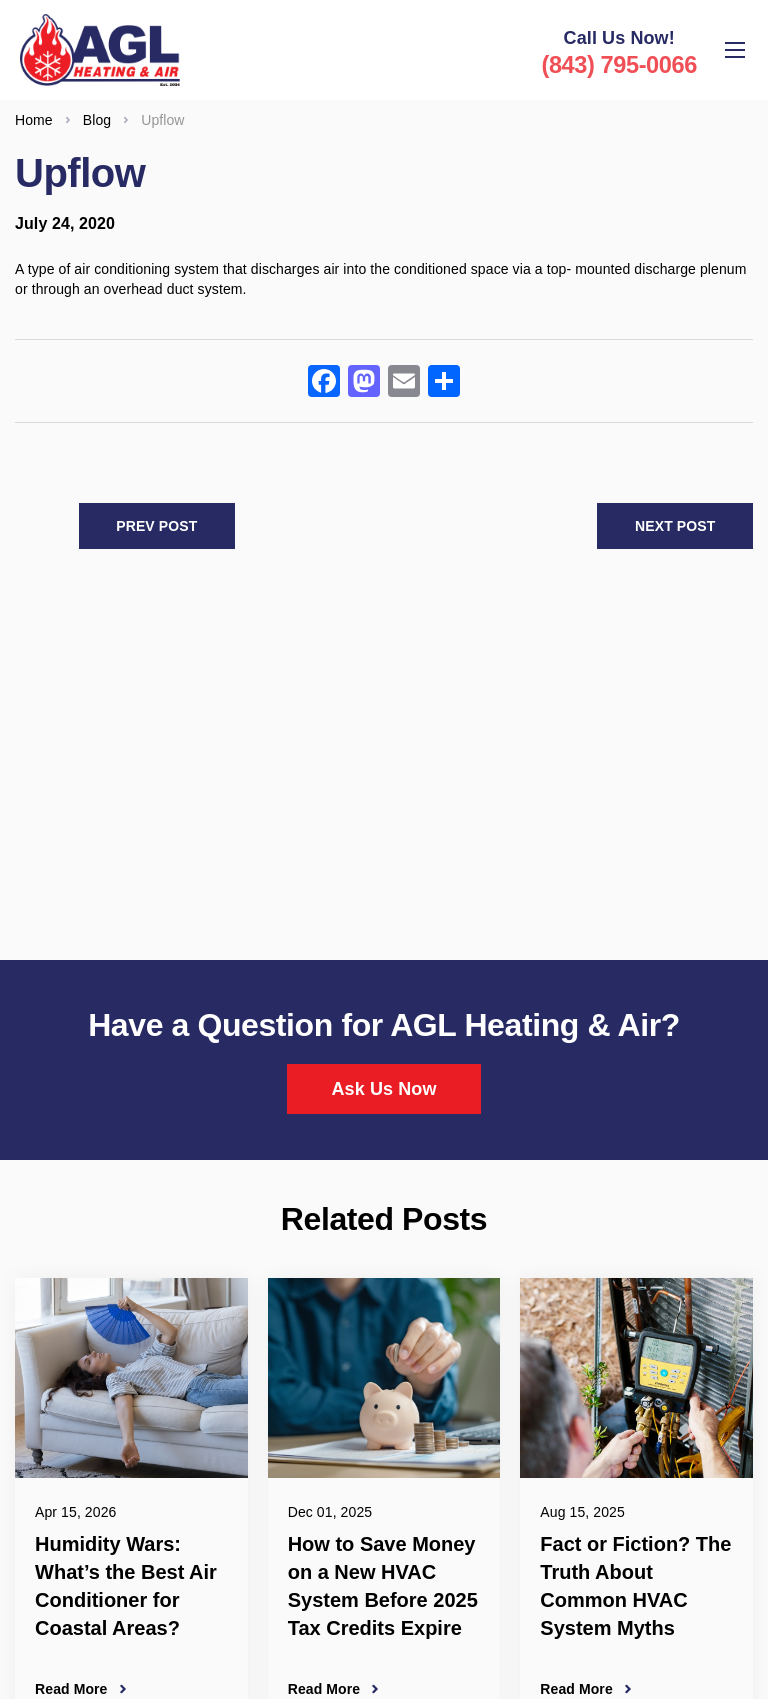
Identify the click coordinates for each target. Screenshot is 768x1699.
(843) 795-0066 (618, 64)
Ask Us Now (383, 1079)
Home (34, 109)
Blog (97, 109)
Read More (71, 1679)
